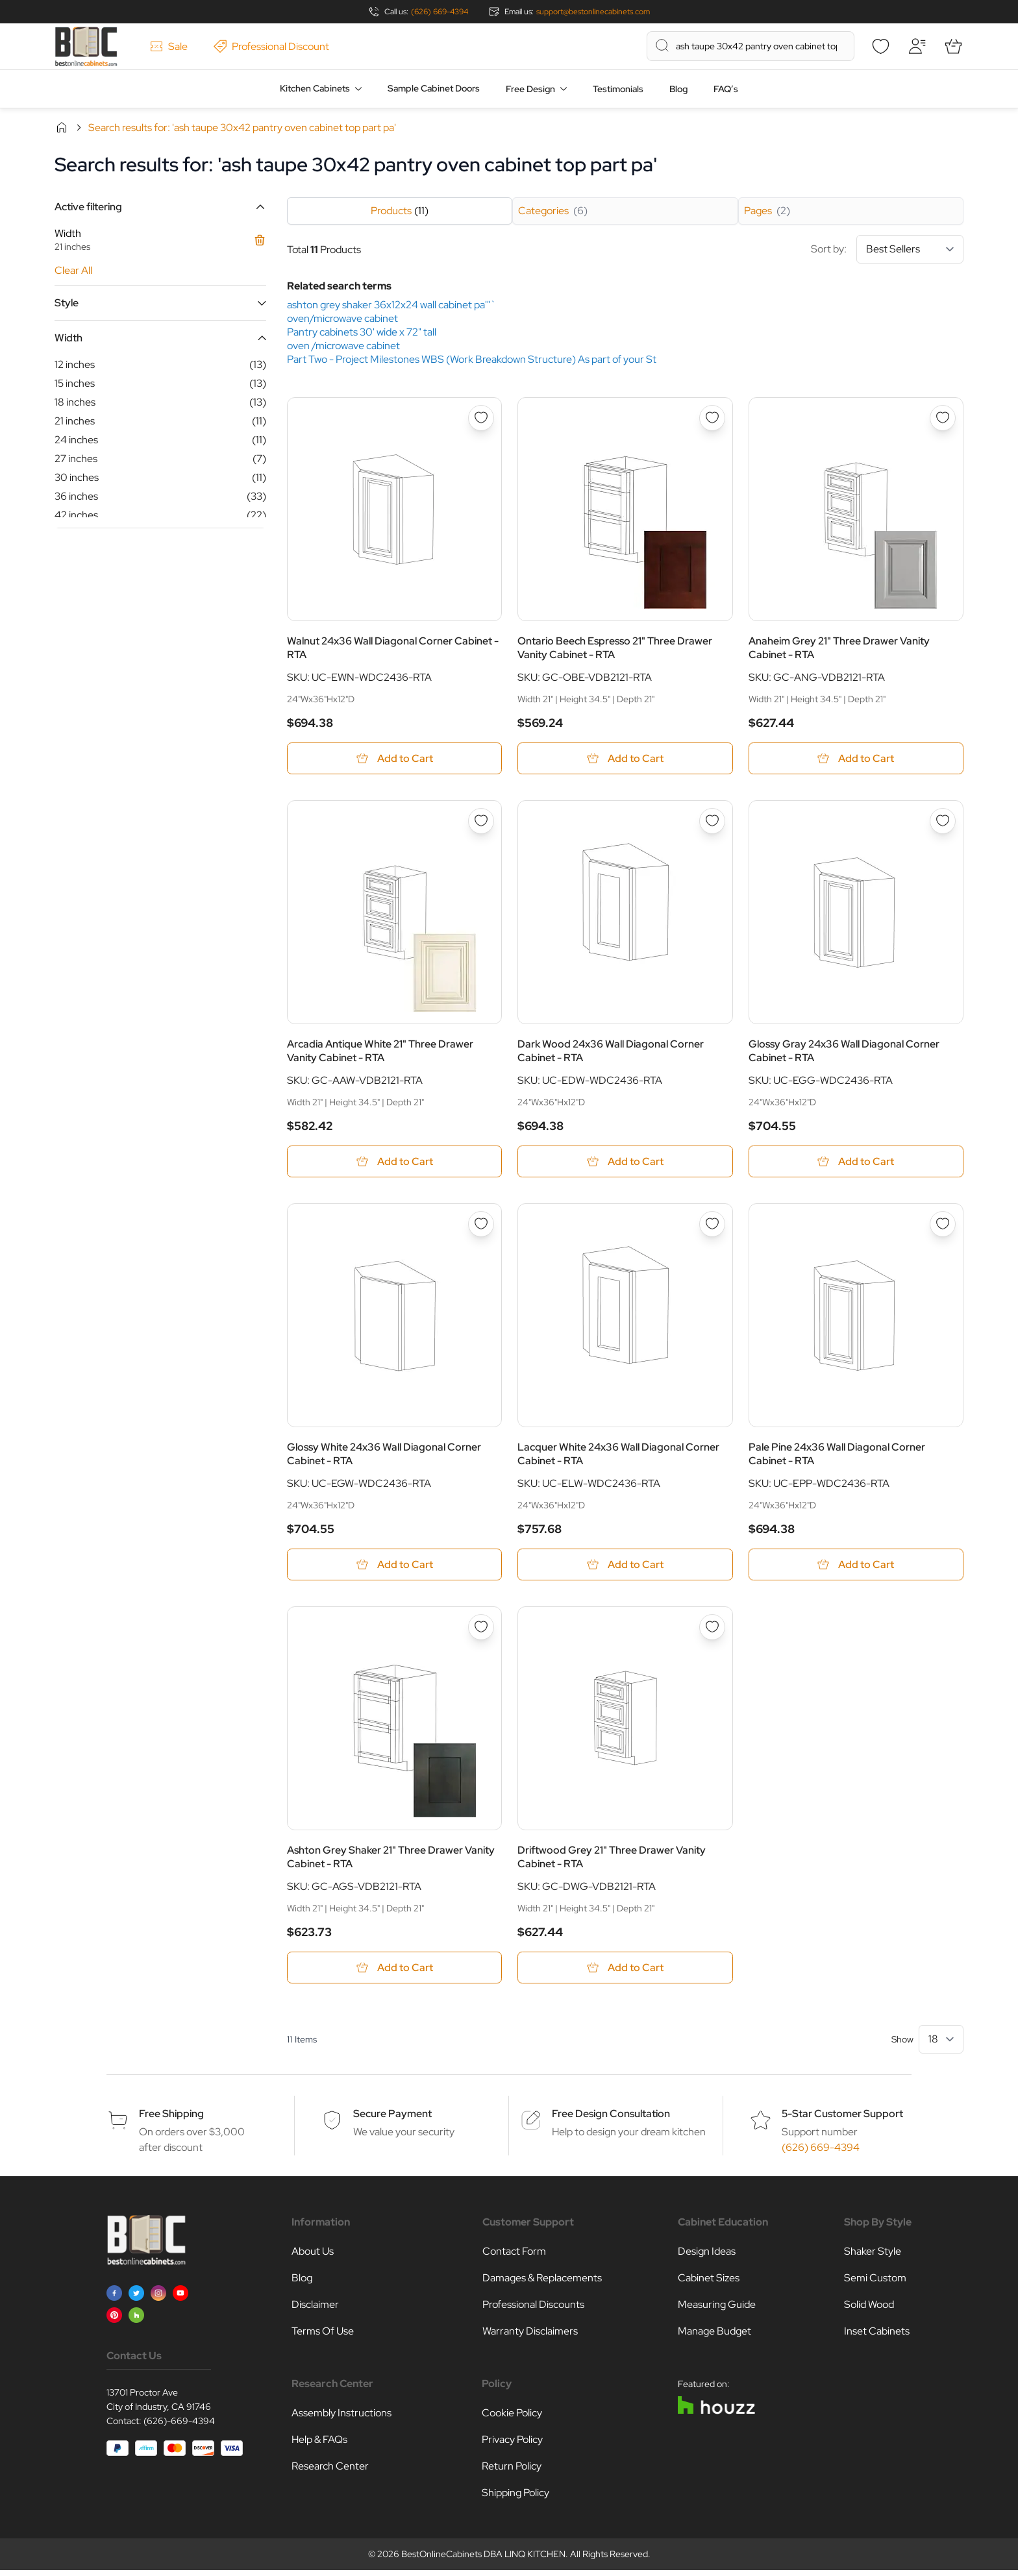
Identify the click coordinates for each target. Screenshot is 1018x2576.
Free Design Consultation (611, 2119)
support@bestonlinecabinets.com (593, 11)
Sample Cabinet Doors (434, 88)
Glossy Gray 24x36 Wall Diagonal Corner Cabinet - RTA (844, 1052)
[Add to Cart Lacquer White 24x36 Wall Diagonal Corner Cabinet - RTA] (624, 1568)
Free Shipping (171, 2119)
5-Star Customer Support (842, 2119)
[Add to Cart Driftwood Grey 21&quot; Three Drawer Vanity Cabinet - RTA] (624, 1972)
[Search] (662, 45)
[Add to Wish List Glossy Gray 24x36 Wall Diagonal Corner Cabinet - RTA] (943, 822)
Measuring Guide (717, 2310)
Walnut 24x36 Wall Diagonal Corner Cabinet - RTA (393, 647)
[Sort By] (909, 249)
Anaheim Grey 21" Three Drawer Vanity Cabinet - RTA (839, 647)
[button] (160, 207)
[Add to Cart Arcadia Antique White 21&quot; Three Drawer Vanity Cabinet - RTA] (394, 1164)
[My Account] (916, 46)
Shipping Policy (515, 2498)
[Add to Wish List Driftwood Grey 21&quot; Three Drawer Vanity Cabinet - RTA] (712, 1632)
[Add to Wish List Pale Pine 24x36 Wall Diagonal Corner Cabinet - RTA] (943, 1227)
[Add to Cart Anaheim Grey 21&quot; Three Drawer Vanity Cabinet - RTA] (856, 759)
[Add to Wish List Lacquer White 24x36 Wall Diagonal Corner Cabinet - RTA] (712, 1227)
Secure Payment (392, 2119)
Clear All (73, 270)
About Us (313, 2257)
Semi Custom (875, 2283)
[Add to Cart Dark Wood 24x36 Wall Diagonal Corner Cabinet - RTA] (624, 1164)
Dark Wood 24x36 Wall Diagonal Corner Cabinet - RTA (610, 1052)
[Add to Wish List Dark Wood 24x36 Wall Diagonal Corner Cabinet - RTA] (712, 822)
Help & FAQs (319, 2445)
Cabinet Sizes (708, 2283)
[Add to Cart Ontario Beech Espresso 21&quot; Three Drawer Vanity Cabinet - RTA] (624, 759)
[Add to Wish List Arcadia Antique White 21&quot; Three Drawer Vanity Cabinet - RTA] (481, 822)
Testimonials (618, 89)
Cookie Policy (512, 2418)
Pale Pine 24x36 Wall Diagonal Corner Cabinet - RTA (837, 1457)
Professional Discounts (533, 2310)
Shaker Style (872, 2257)
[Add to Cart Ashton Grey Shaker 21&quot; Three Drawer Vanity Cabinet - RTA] (394, 1972)
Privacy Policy (512, 2445)
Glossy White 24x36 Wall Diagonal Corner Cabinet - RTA (384, 1457)
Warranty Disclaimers (530, 2337)
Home (62, 127)
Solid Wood (869, 2310)
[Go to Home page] (86, 46)
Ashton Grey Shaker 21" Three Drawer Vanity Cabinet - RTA (391, 1861)
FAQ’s (726, 89)
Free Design (530, 89)
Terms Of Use (323, 2337)
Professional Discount (271, 46)
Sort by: (887, 249)
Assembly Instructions (341, 2418)
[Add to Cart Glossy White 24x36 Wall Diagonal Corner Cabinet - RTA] (394, 1568)
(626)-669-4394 (179, 2427)
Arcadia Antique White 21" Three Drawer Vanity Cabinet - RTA (380, 1052)
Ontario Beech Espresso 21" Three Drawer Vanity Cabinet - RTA (614, 647)
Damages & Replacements (542, 2283)
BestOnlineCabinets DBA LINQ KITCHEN (483, 2560)
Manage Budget (714, 2337)
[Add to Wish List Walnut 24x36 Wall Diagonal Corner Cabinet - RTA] (481, 418)
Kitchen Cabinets (315, 88)
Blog (678, 89)
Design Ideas (707, 2257)
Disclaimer (315, 2310)
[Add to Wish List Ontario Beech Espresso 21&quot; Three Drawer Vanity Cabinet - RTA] (712, 418)
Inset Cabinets (877, 2337)
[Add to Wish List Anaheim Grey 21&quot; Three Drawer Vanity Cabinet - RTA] (943, 418)
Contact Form (514, 2257)
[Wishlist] (880, 46)
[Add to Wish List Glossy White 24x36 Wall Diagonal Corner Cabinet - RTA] (481, 1227)
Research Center (330, 2472)
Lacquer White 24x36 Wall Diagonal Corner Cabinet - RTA (618, 1457)
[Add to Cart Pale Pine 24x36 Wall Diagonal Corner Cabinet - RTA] (856, 1568)
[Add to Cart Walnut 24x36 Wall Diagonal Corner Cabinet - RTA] (394, 759)
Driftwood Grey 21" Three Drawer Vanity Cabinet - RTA (611, 1861)
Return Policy (511, 2472)
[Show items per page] (941, 2045)
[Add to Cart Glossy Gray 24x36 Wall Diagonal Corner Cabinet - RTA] (856, 1164)
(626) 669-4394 (439, 11)
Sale (169, 46)
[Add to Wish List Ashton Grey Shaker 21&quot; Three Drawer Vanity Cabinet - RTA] (481, 1632)
